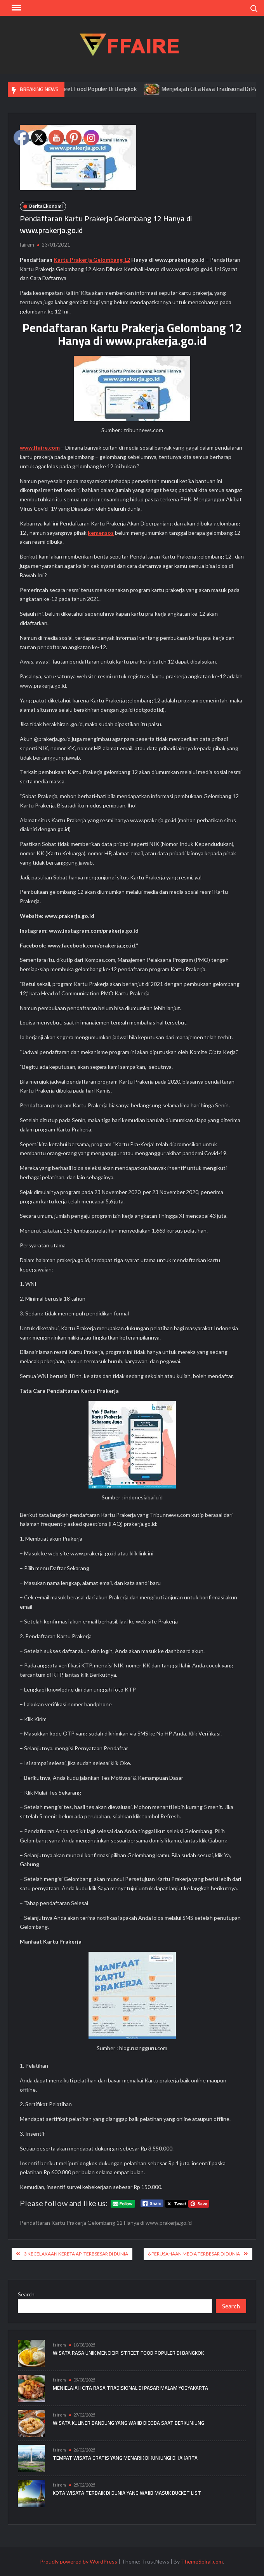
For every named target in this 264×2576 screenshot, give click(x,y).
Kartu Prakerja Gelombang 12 (92, 259)
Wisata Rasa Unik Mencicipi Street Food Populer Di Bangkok (128, 2352)
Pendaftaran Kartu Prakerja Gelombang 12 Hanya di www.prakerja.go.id (106, 2222)
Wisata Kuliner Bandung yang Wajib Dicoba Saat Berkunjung (128, 2422)
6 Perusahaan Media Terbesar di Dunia (194, 2254)
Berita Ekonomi (46, 206)
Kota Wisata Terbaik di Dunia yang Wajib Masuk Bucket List (127, 2492)
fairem (27, 245)
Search (26, 2294)
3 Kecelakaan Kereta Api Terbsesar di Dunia (76, 2254)
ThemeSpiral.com (202, 2561)
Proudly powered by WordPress (78, 2561)
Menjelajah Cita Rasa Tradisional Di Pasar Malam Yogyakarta (130, 2387)
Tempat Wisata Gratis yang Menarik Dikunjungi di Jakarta (125, 2457)
